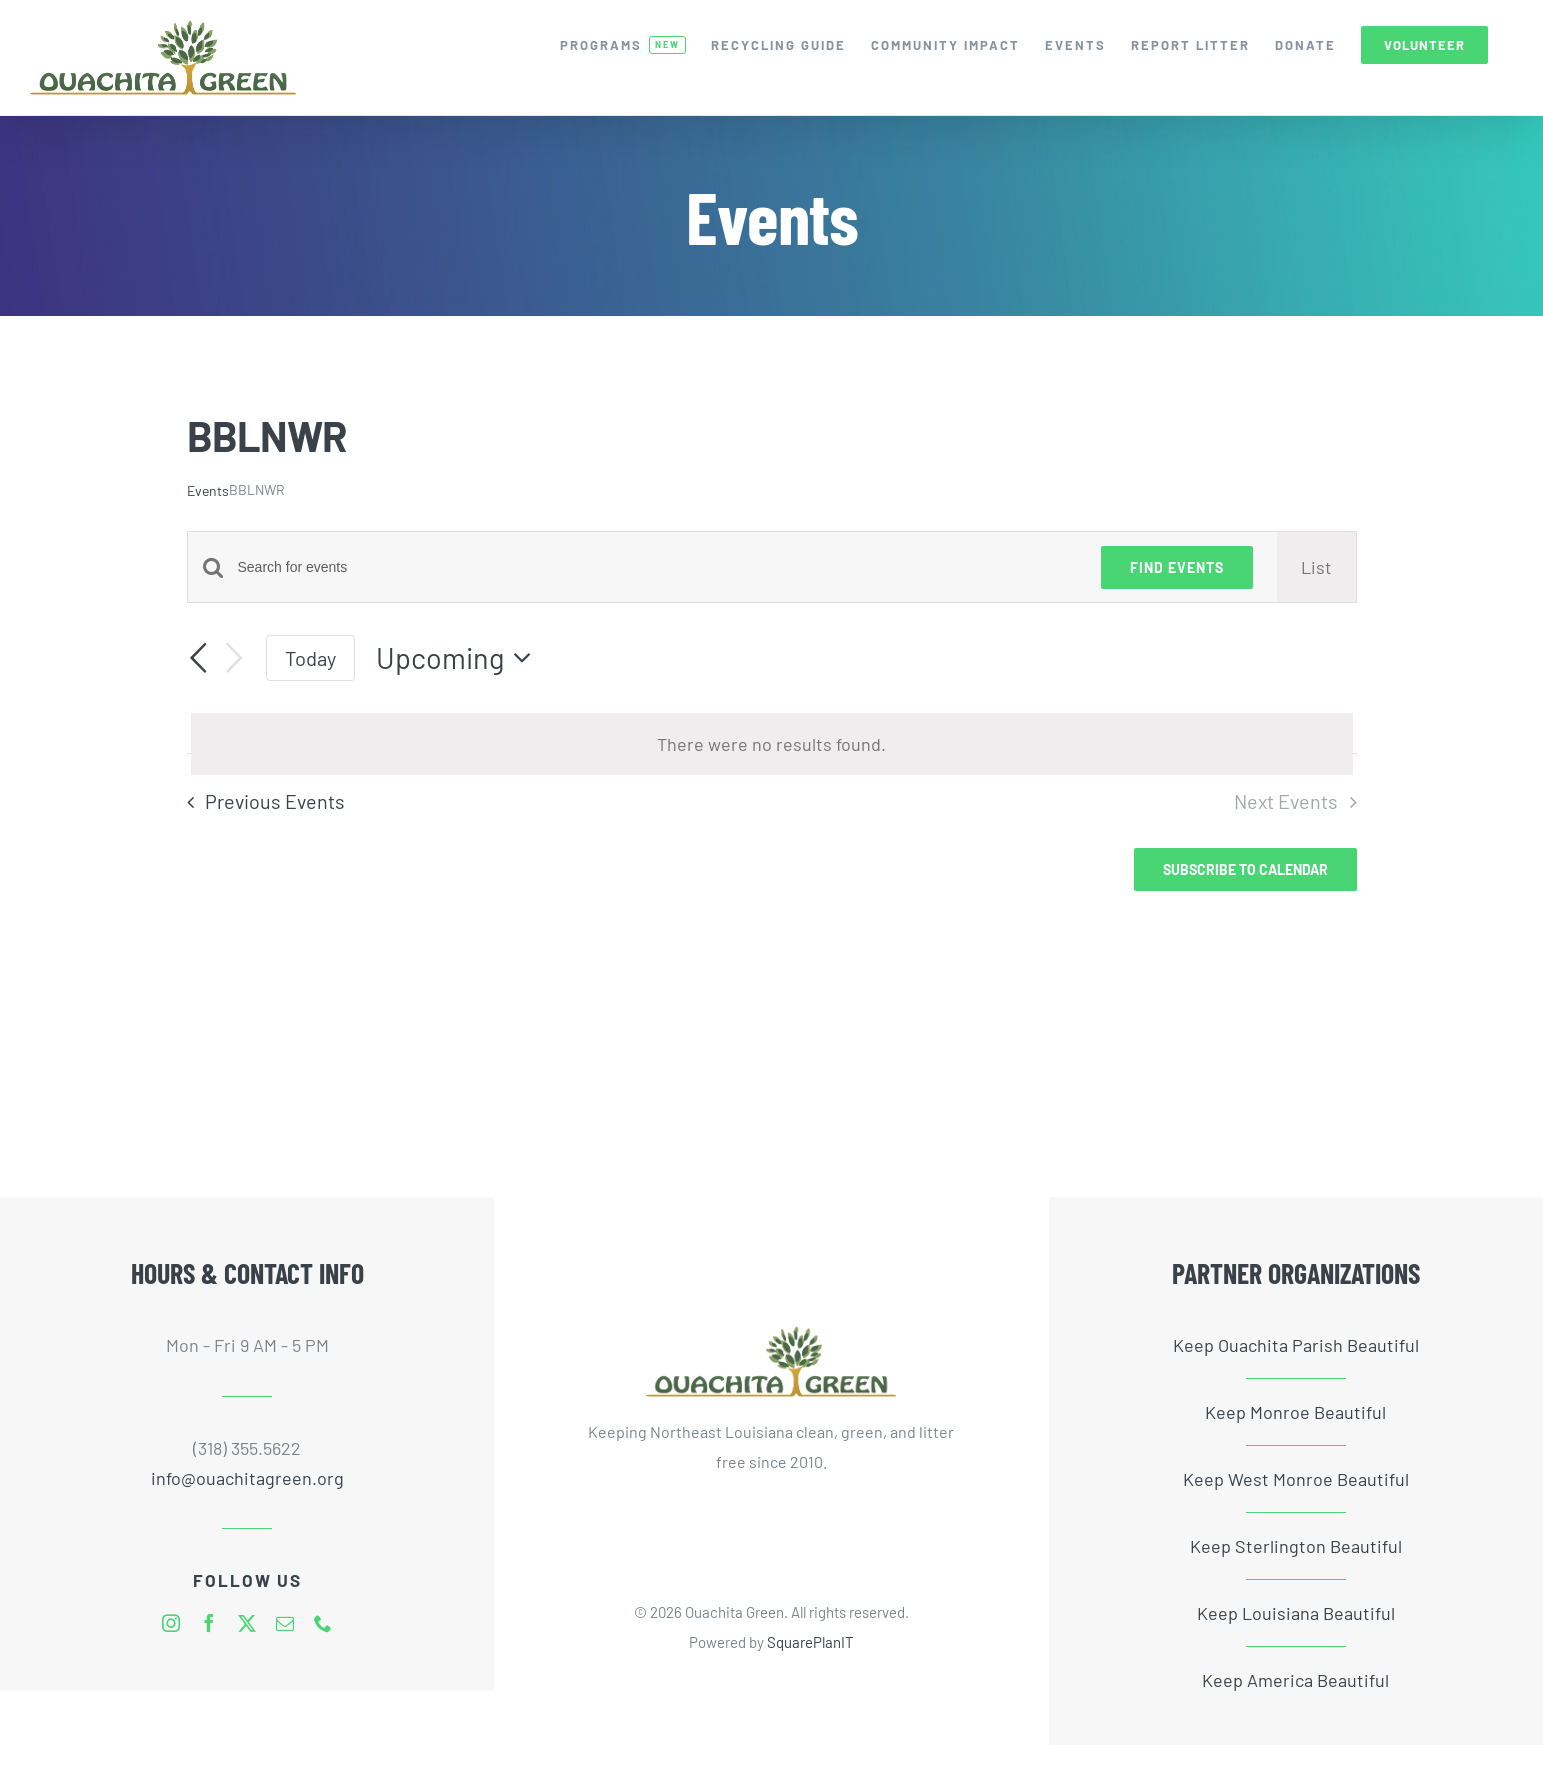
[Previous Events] (199, 659)
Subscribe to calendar (1245, 869)
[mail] (285, 1623)
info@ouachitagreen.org (247, 1478)
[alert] (772, 744)
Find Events (1177, 567)
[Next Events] (234, 658)
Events (208, 490)
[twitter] (247, 1623)
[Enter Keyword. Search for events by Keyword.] (657, 567)
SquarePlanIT (810, 1642)
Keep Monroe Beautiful (1295, 1412)
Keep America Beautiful (1295, 1680)
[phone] (323, 1623)
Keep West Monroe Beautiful (1296, 1479)
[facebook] (209, 1623)
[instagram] (171, 1623)
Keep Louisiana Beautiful (1296, 1613)
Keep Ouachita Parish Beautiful (1296, 1345)
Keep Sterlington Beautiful (1296, 1546)
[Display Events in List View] (1316, 567)
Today (310, 658)
